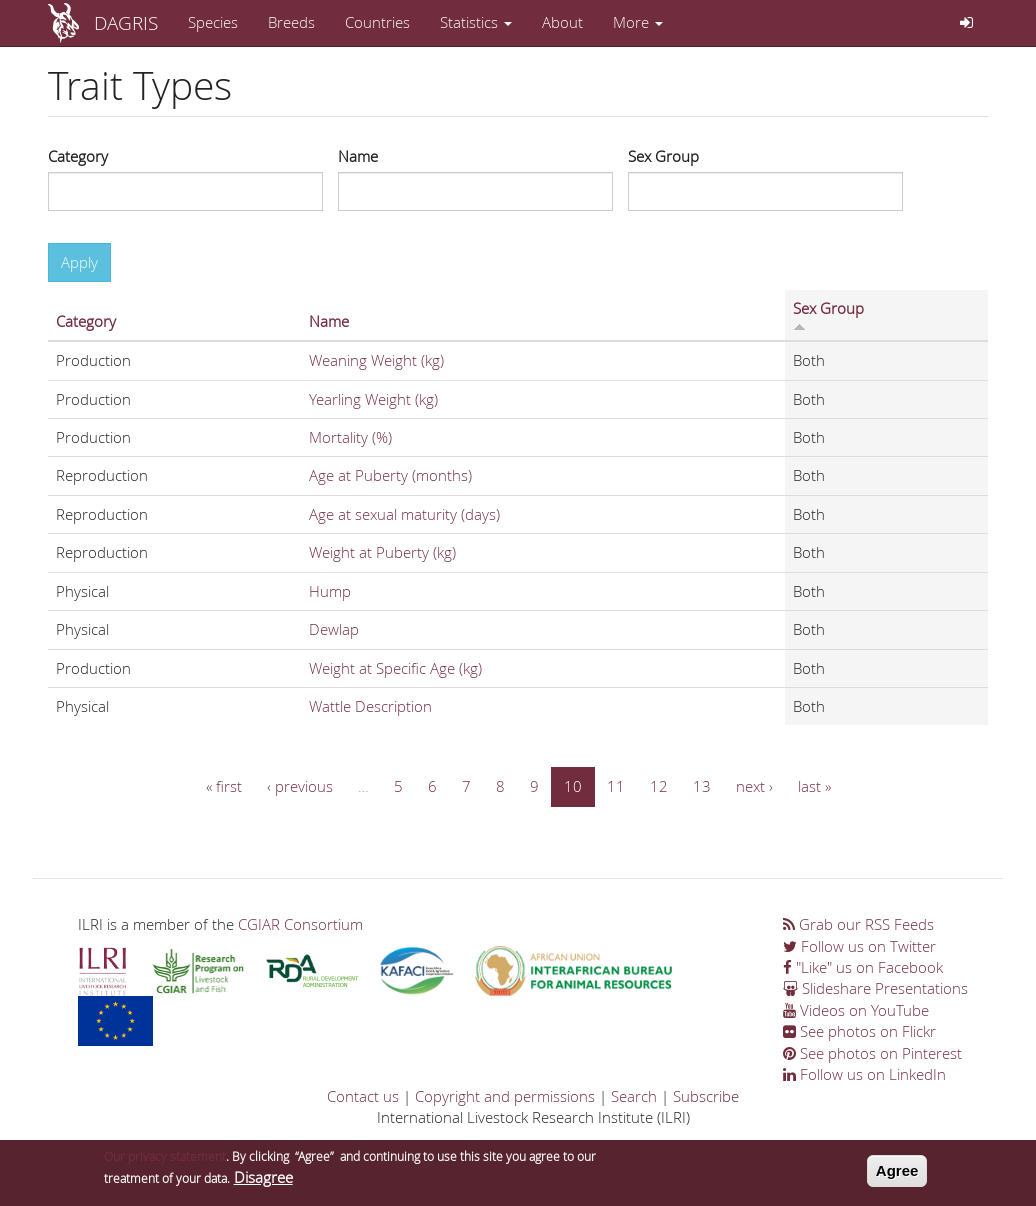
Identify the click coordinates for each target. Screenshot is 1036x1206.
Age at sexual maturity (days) (404, 514)
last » (814, 786)
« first (224, 786)
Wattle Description (370, 706)
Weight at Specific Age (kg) (395, 668)
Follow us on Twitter (859, 946)
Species (213, 22)
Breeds (291, 22)
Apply (79, 262)
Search (634, 1096)
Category (78, 156)
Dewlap (334, 629)
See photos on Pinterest (872, 1053)
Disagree (263, 1181)
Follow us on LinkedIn (864, 1074)
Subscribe (706, 1096)
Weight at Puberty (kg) (382, 552)
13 (702, 786)
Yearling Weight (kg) (373, 399)
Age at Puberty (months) (390, 475)
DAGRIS (126, 22)
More (638, 22)
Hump (330, 591)
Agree (897, 1174)
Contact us (363, 1096)
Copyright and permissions (505, 1096)
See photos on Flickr (859, 1031)
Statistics (476, 22)
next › (754, 786)
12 (659, 786)
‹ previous (300, 786)
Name (358, 156)
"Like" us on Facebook (863, 967)
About (562, 22)
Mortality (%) (350, 437)
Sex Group (663, 156)
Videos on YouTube (856, 1010)
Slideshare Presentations (875, 988)
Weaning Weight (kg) (376, 360)
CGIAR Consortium (300, 924)
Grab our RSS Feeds (858, 924)
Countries (377, 22)
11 (616, 786)
